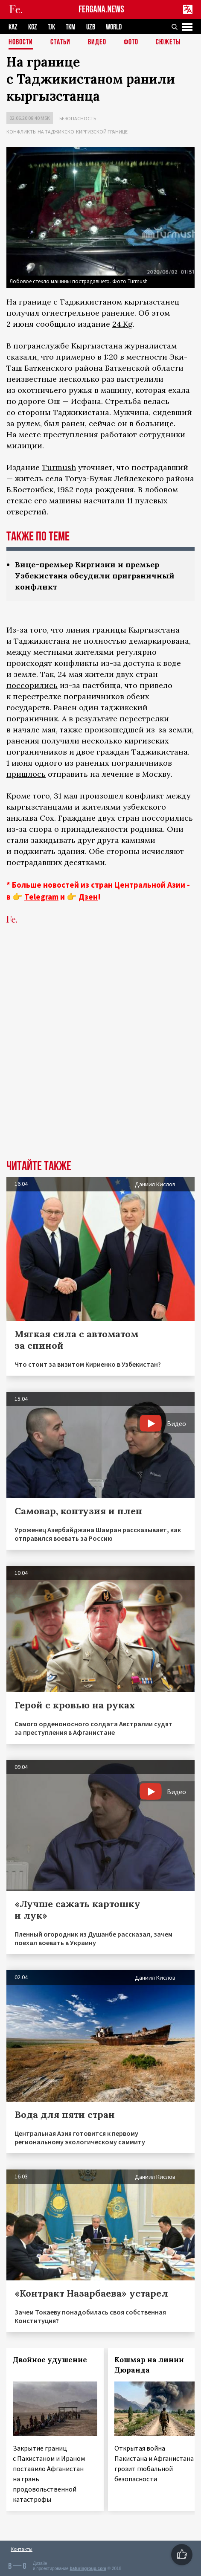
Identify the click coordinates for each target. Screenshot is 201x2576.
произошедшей (114, 730)
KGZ (32, 27)
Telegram (41, 897)
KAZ (13, 27)
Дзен (88, 897)
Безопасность (77, 118)
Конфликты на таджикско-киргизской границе (67, 131)
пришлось (26, 774)
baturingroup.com (88, 2568)
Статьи (60, 42)
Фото (131, 42)
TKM (71, 27)
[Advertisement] (100, 1055)
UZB (90, 27)
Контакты (21, 2549)
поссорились (32, 685)
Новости (21, 42)
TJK (51, 27)
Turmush (59, 467)
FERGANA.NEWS (101, 10)
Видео (97, 42)
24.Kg (122, 324)
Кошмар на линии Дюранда (149, 2365)
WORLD (114, 27)
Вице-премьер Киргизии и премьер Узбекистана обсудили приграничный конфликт (95, 576)
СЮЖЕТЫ (168, 42)
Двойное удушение (50, 2359)
